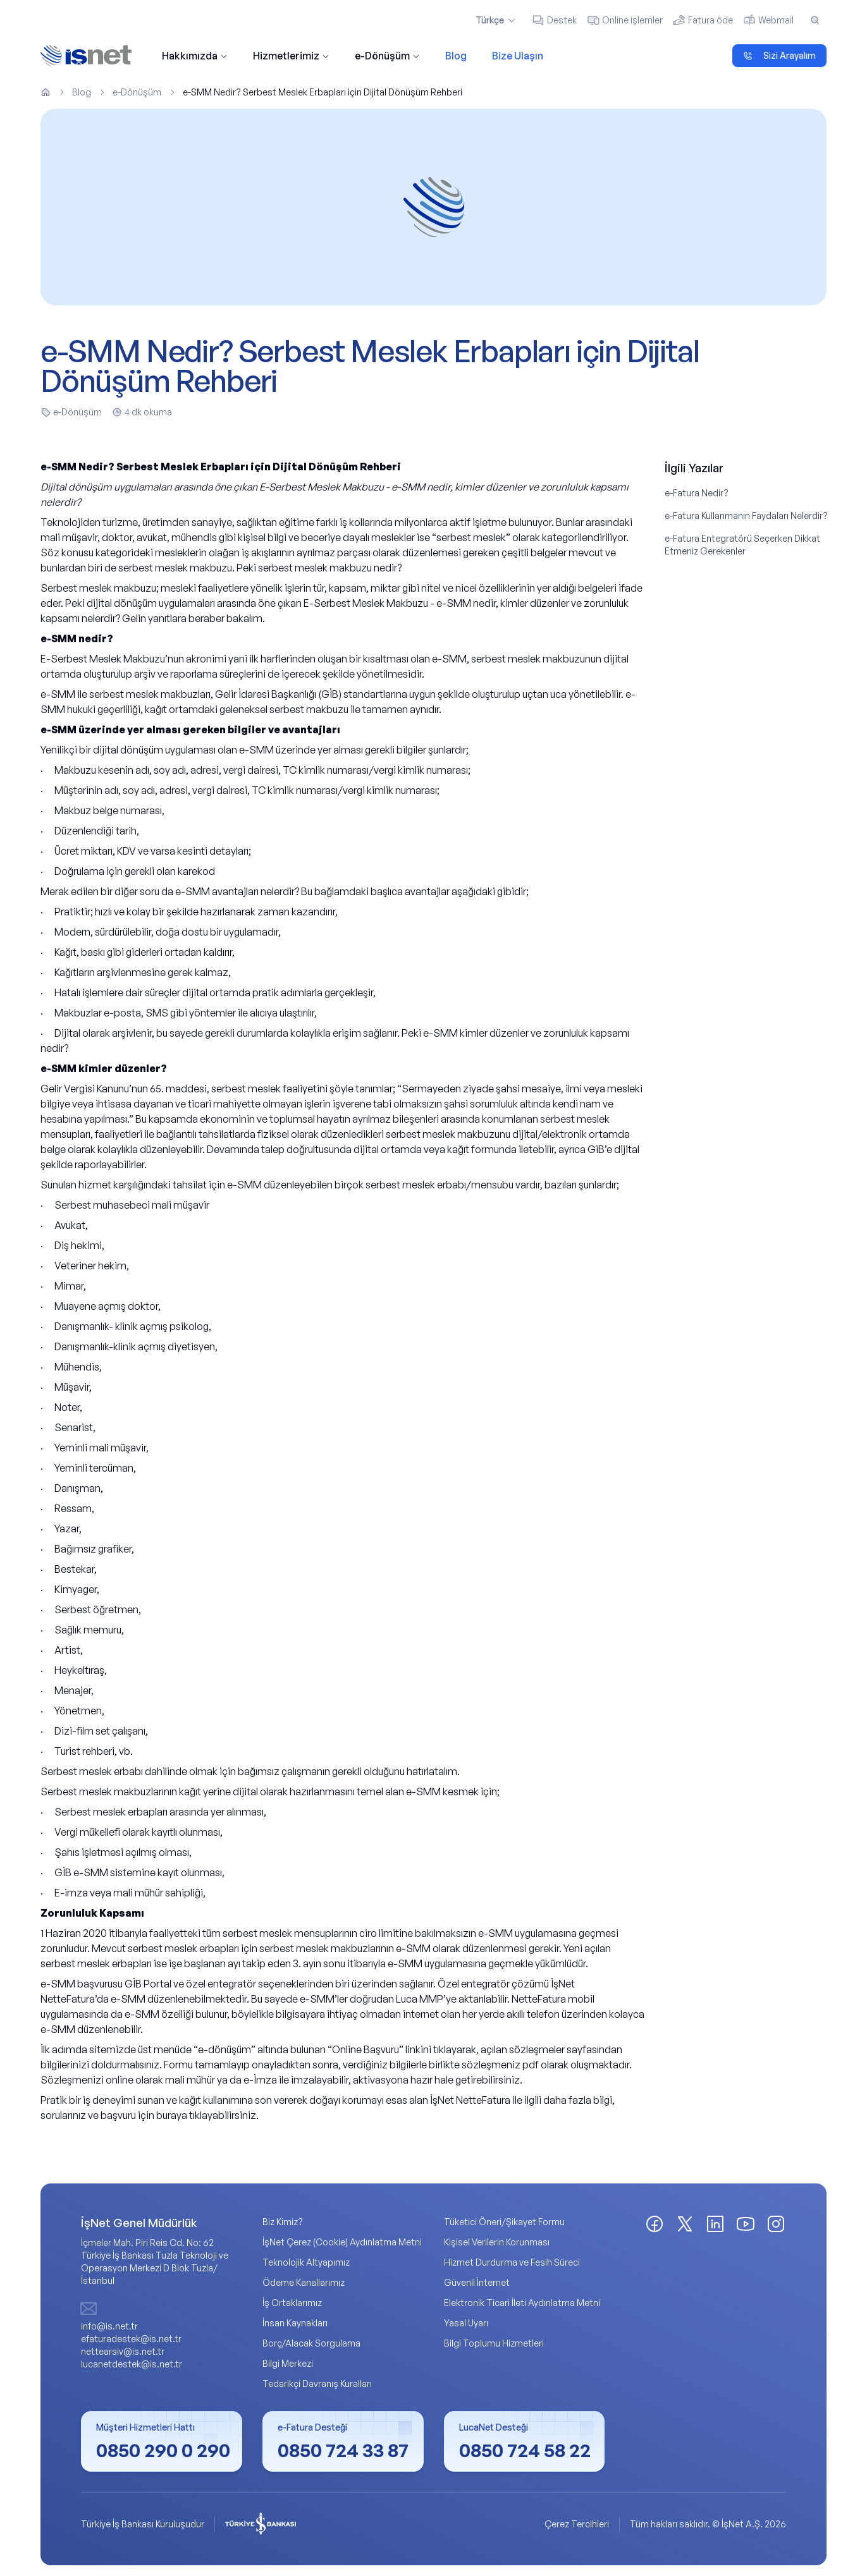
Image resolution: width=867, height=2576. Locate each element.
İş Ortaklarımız (292, 2303)
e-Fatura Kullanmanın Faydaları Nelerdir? (746, 516)
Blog (456, 55)
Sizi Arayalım (779, 55)
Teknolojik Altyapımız (306, 2262)
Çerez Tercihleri (576, 2523)
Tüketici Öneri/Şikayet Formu (504, 2222)
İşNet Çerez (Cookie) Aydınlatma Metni (342, 2242)
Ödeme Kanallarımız (303, 2283)
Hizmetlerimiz (291, 55)
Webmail (768, 20)
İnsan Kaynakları (295, 2323)
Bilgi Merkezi (287, 2364)
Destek (554, 20)
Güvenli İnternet (477, 2283)
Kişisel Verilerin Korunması (497, 2242)
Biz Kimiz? (282, 2222)
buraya (171, 2115)
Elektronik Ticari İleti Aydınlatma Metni (522, 2303)
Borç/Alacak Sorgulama (311, 2343)
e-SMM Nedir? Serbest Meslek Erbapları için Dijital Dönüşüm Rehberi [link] (322, 92)
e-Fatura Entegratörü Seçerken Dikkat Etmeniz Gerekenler (742, 545)
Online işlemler (625, 20)
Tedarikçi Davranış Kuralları (317, 2384)
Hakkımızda (195, 55)
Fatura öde (703, 20)
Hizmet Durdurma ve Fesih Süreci (512, 2262)
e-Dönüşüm (387, 55)
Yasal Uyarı (466, 2323)
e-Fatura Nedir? (697, 493)
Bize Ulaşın (517, 55)
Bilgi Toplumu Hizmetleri (494, 2343)
